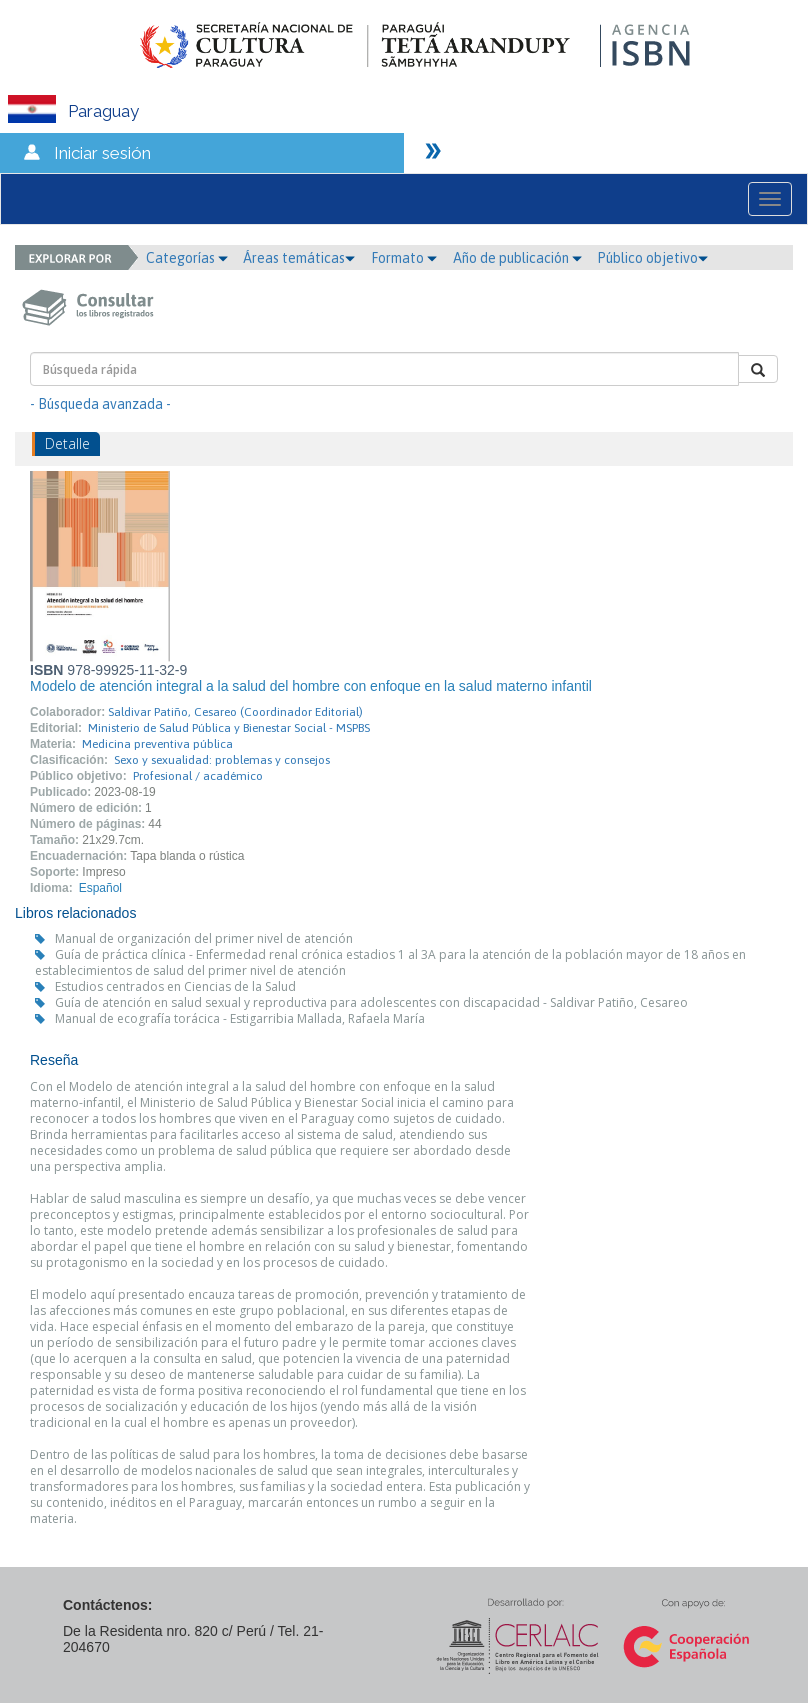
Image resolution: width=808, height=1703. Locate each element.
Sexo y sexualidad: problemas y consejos (222, 760)
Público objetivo (652, 258)
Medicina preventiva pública (157, 744)
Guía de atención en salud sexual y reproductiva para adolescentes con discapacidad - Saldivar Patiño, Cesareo (371, 1002)
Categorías (187, 258)
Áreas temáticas (299, 258)
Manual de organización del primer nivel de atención (204, 938)
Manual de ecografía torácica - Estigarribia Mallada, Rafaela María (240, 1018)
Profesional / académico (198, 776)
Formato (404, 258)
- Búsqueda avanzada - (100, 404)
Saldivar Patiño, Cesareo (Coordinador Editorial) (235, 712)
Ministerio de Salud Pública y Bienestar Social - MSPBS (229, 728)
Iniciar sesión (102, 153)
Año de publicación (517, 258)
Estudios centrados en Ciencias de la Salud (175, 986)
